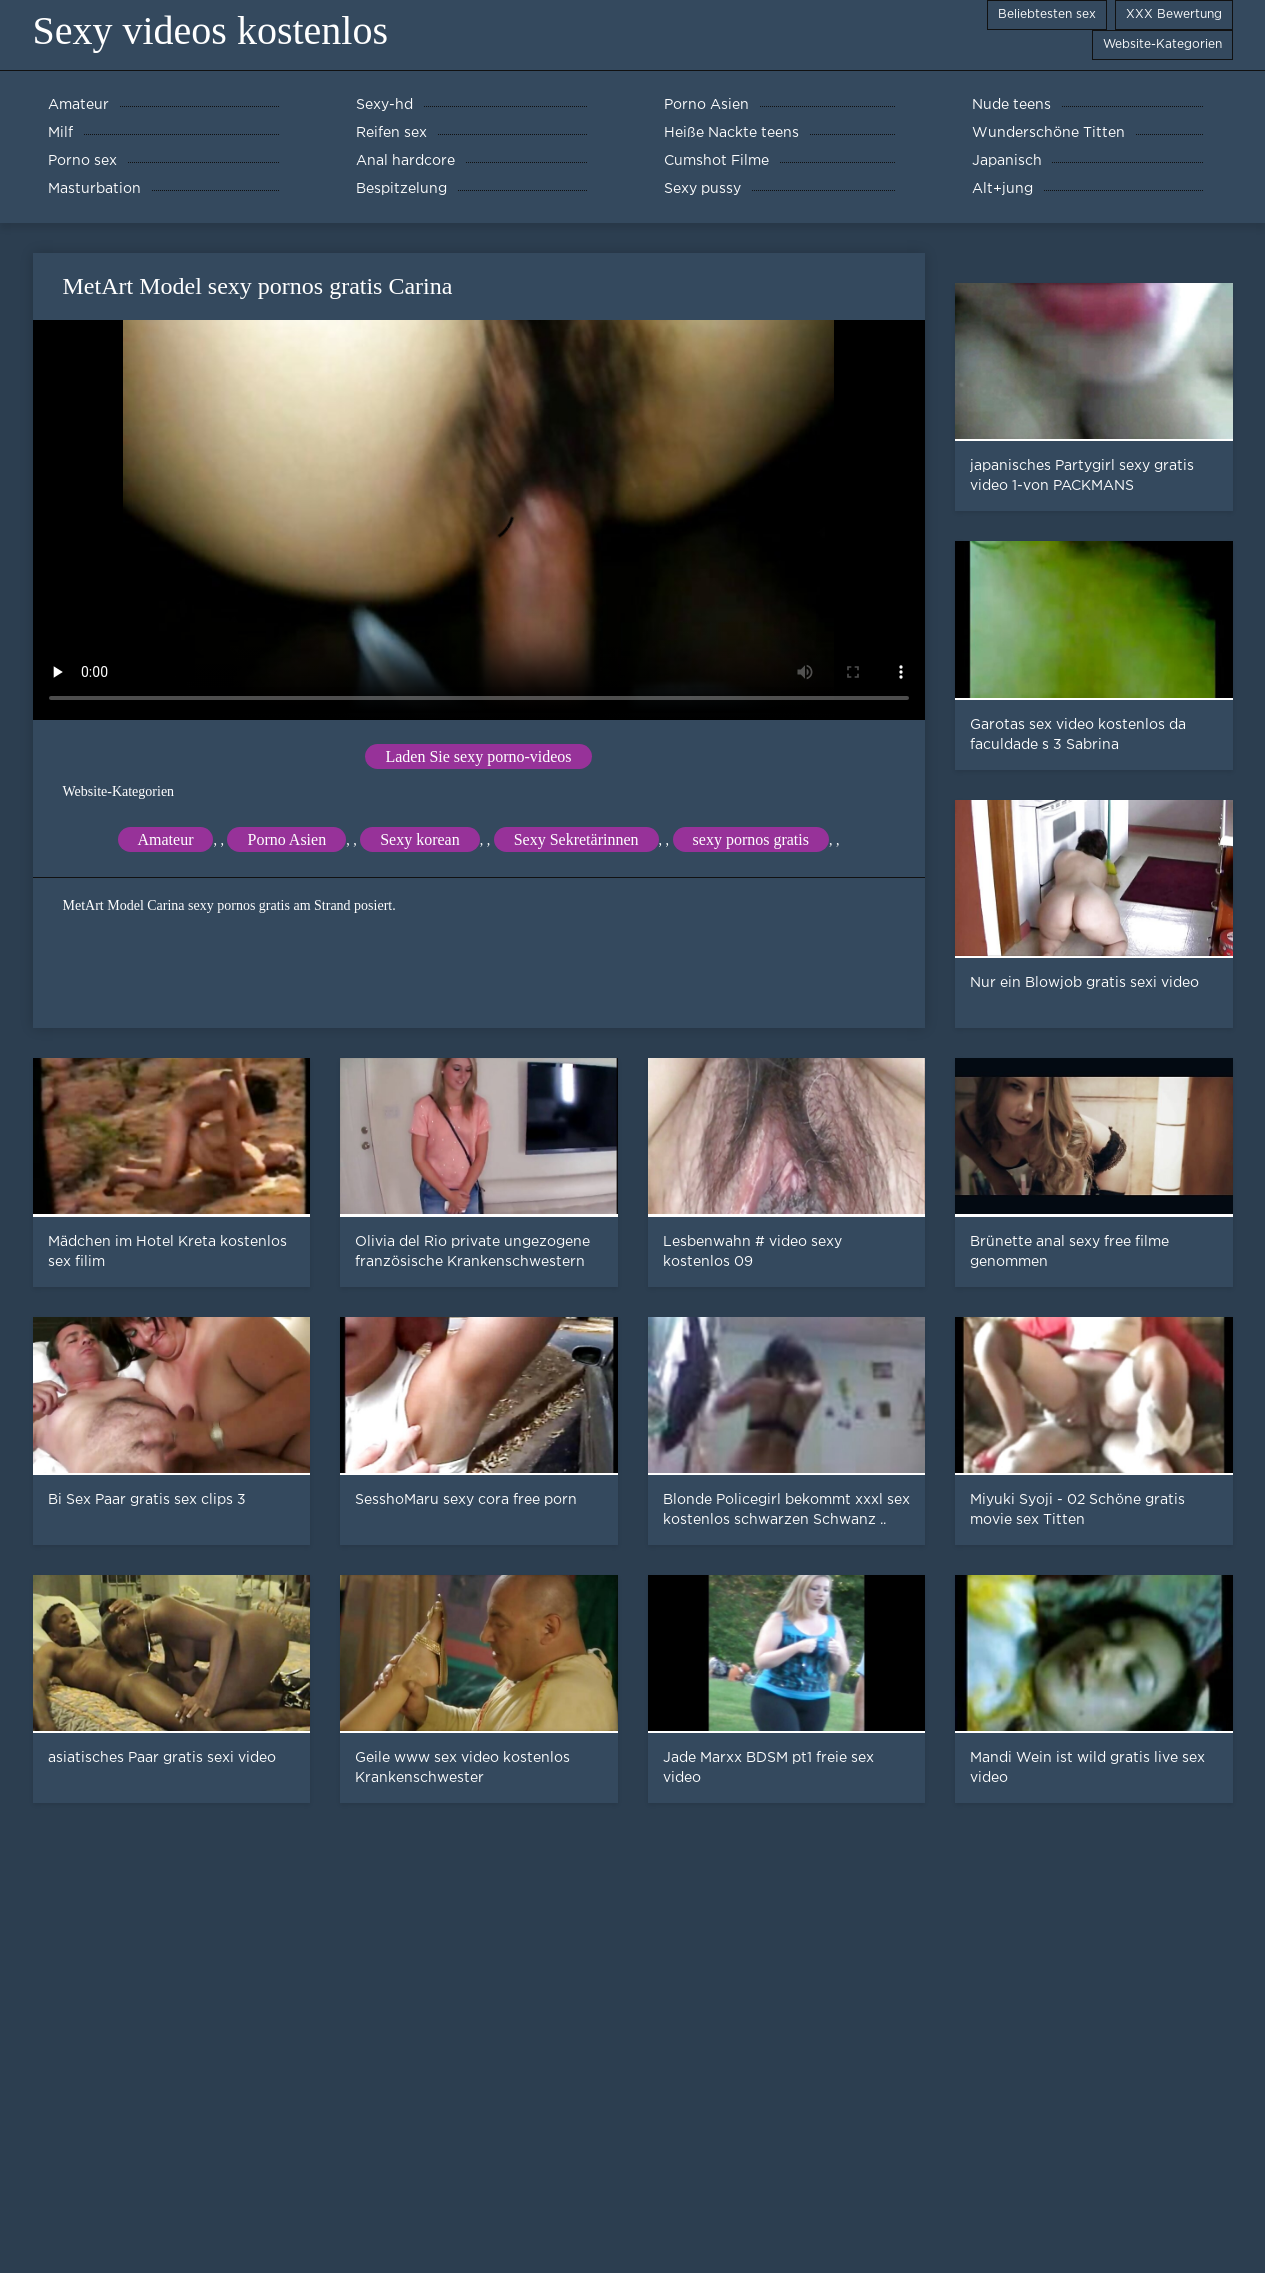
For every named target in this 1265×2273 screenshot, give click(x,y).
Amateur (166, 839)
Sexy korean (420, 839)
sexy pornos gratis (751, 839)
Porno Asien (286, 839)
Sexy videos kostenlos (211, 30)
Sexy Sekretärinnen (576, 839)
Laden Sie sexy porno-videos (478, 756)
